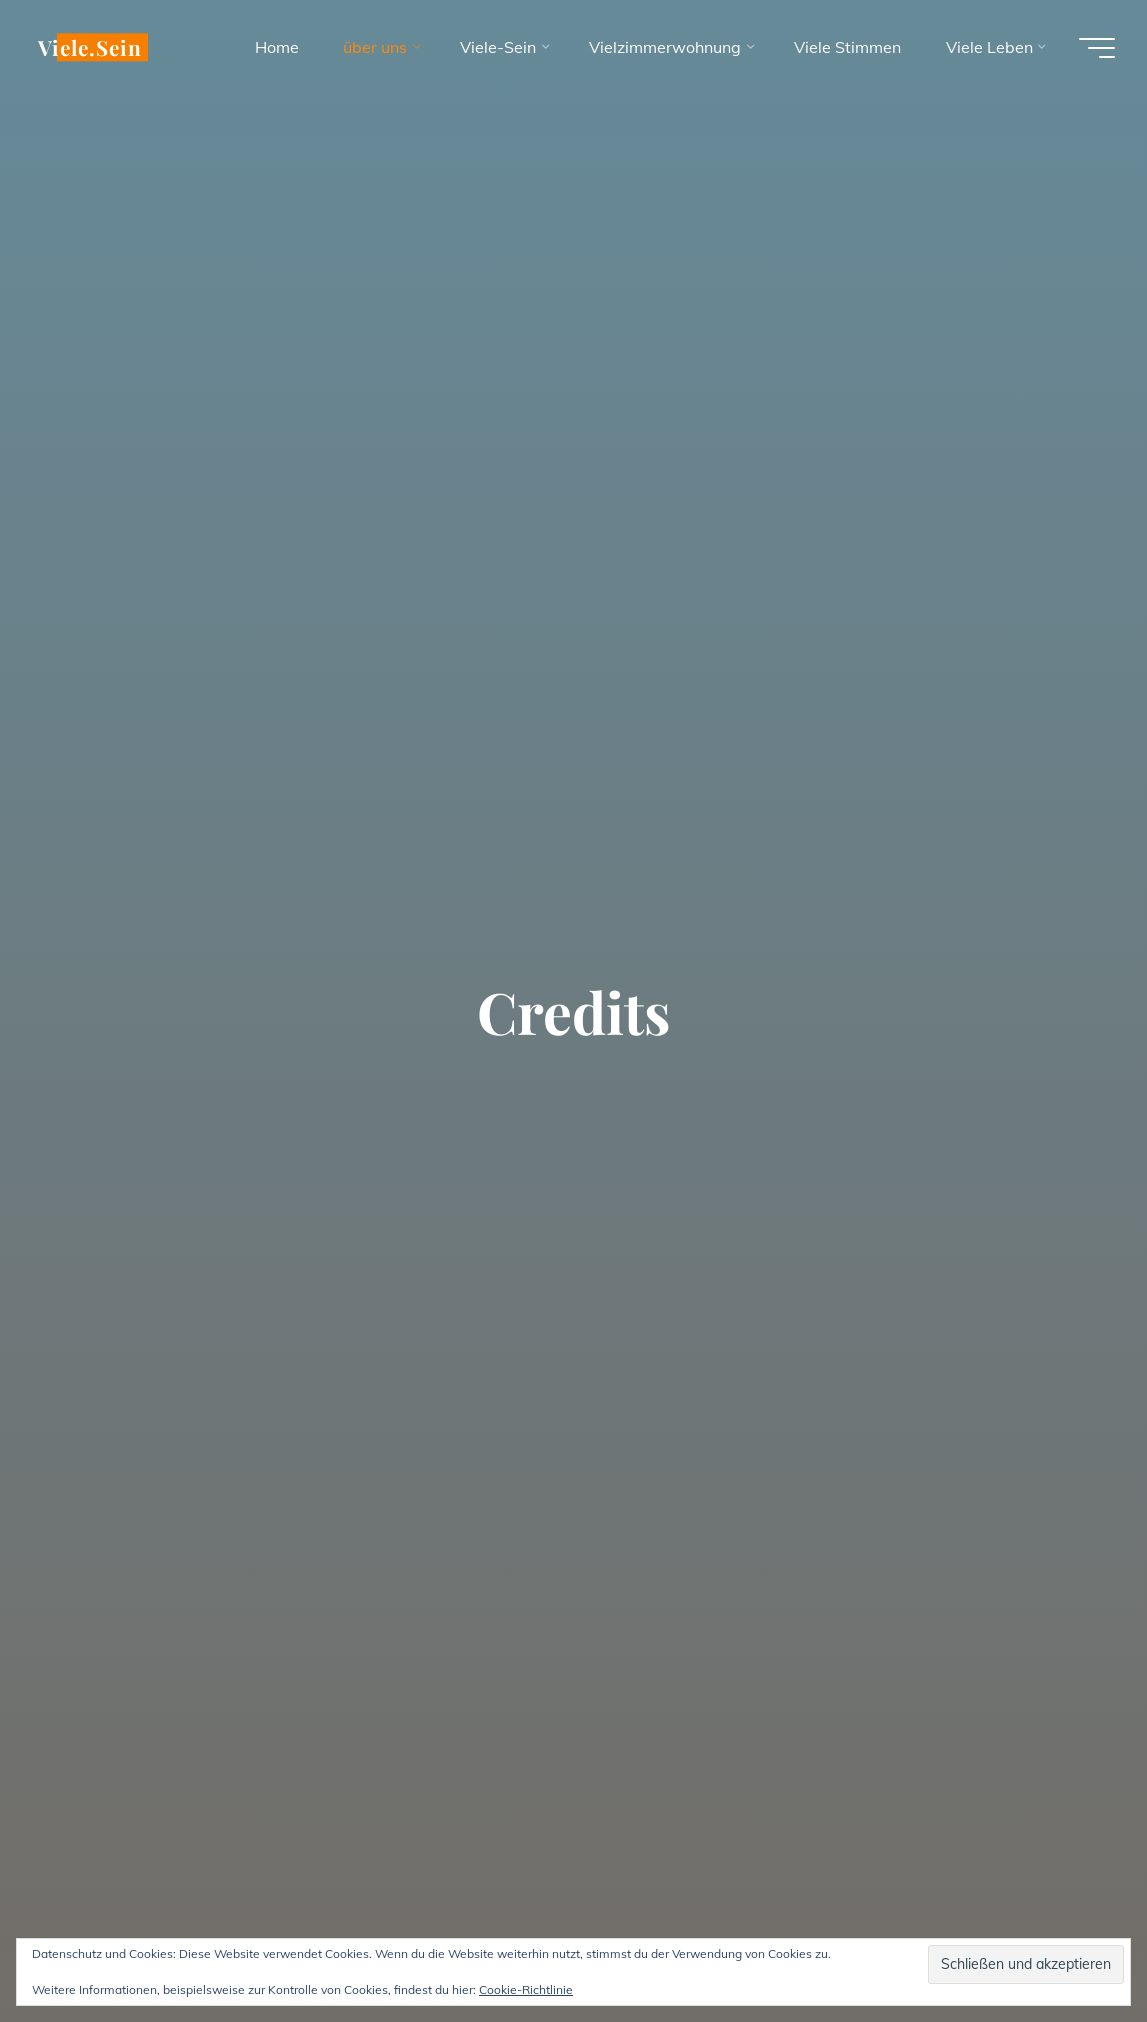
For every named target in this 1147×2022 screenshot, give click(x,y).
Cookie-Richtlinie (526, 1989)
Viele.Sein (90, 47)
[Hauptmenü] (1097, 48)
